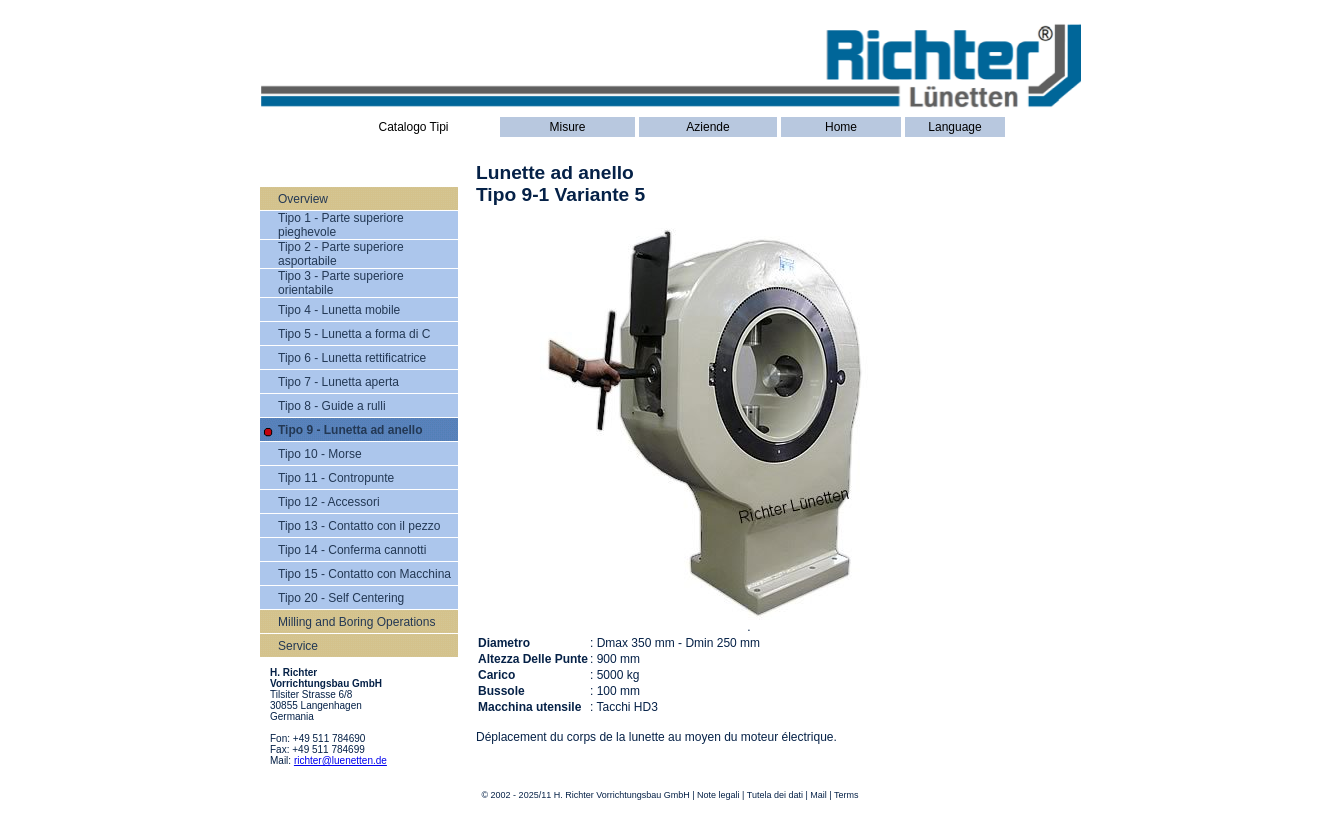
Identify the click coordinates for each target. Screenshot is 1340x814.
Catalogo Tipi (413, 127)
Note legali (718, 795)
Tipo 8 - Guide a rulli (332, 406)
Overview (303, 199)
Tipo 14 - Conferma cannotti (352, 550)
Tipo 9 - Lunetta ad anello (350, 430)
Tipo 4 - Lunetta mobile (339, 310)
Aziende (707, 127)
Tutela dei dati (775, 795)
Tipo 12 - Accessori (329, 502)
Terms (846, 795)
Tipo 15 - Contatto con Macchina (364, 574)
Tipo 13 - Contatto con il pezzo (359, 526)
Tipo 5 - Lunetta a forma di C (354, 334)
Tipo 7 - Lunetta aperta (338, 382)
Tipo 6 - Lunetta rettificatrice (352, 358)
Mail (818, 795)
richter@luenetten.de (340, 760)
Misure (567, 127)
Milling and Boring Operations (356, 622)
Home (841, 127)
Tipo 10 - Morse (320, 454)
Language (954, 127)
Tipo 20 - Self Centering (341, 598)
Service (298, 646)
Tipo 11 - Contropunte (336, 478)
